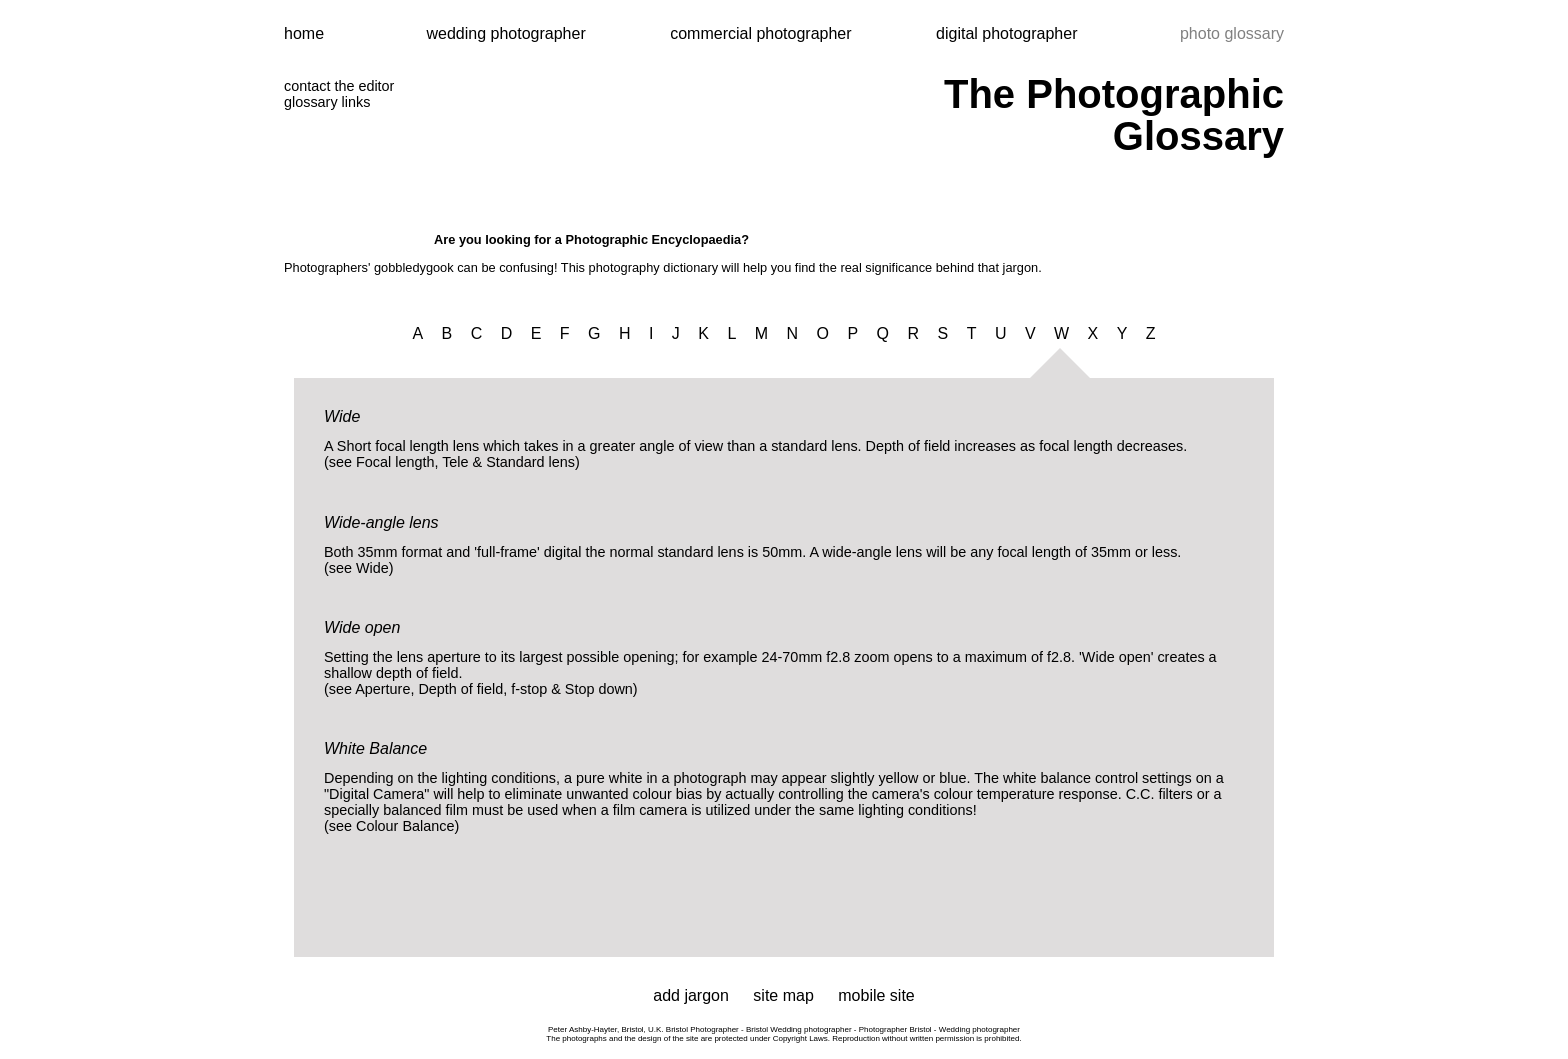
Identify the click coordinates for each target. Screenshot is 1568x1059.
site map (783, 995)
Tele (455, 462)
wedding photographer (508, 33)
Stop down (599, 689)
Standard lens (530, 462)
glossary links (327, 102)
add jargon (691, 995)
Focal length (395, 462)
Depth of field (460, 689)
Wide (372, 568)
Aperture (382, 689)
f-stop (529, 689)
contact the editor (339, 86)
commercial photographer (763, 33)
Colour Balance (405, 826)
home (304, 33)
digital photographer (1006, 33)
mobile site (876, 995)
